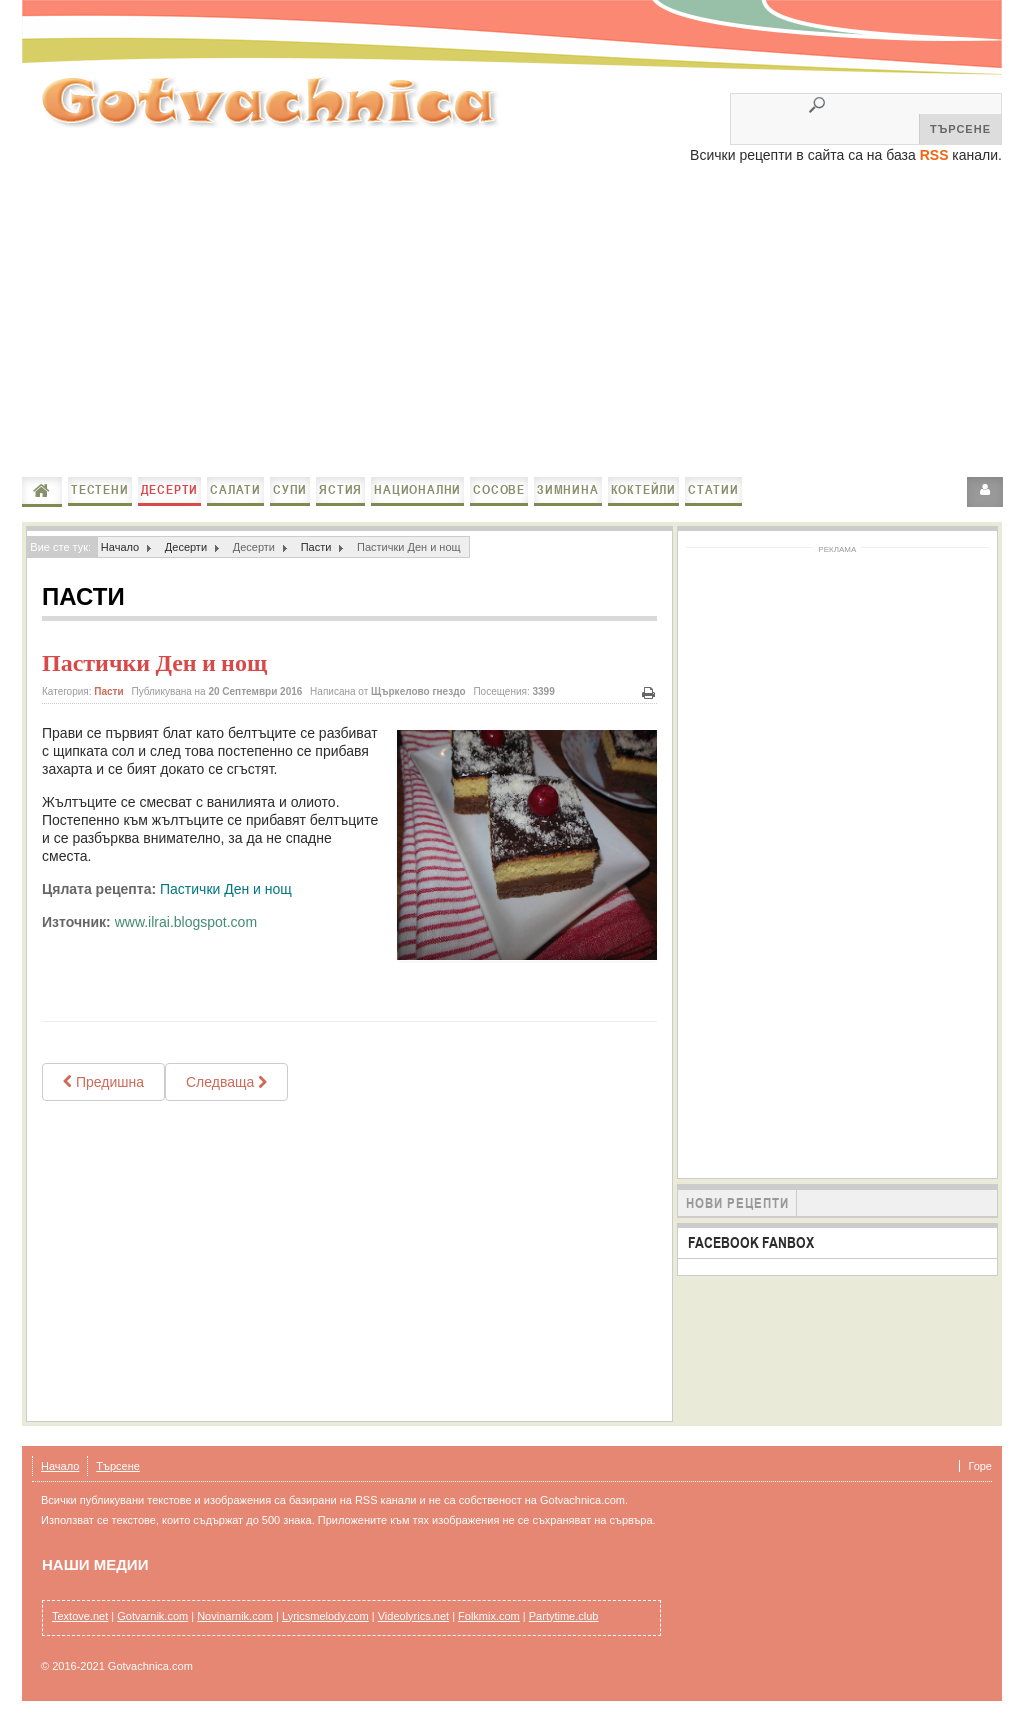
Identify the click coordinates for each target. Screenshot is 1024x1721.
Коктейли (643, 489)
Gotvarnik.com (152, 1616)
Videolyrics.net (413, 1616)
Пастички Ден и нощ (154, 663)
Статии (713, 489)
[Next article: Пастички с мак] (226, 1082)
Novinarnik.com (235, 1616)
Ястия (340, 489)
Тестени (100, 489)
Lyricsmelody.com (325, 1616)
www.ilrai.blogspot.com (186, 922)
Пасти (316, 547)
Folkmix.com (489, 1616)
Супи (290, 489)
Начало (42, 491)
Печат (649, 693)
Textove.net (80, 1616)
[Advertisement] (512, 322)
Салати (235, 489)
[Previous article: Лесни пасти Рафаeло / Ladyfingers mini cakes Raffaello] (103, 1082)
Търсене (118, 1466)
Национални (417, 489)
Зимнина (568, 489)
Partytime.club (564, 1616)
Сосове (499, 489)
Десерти (170, 489)
